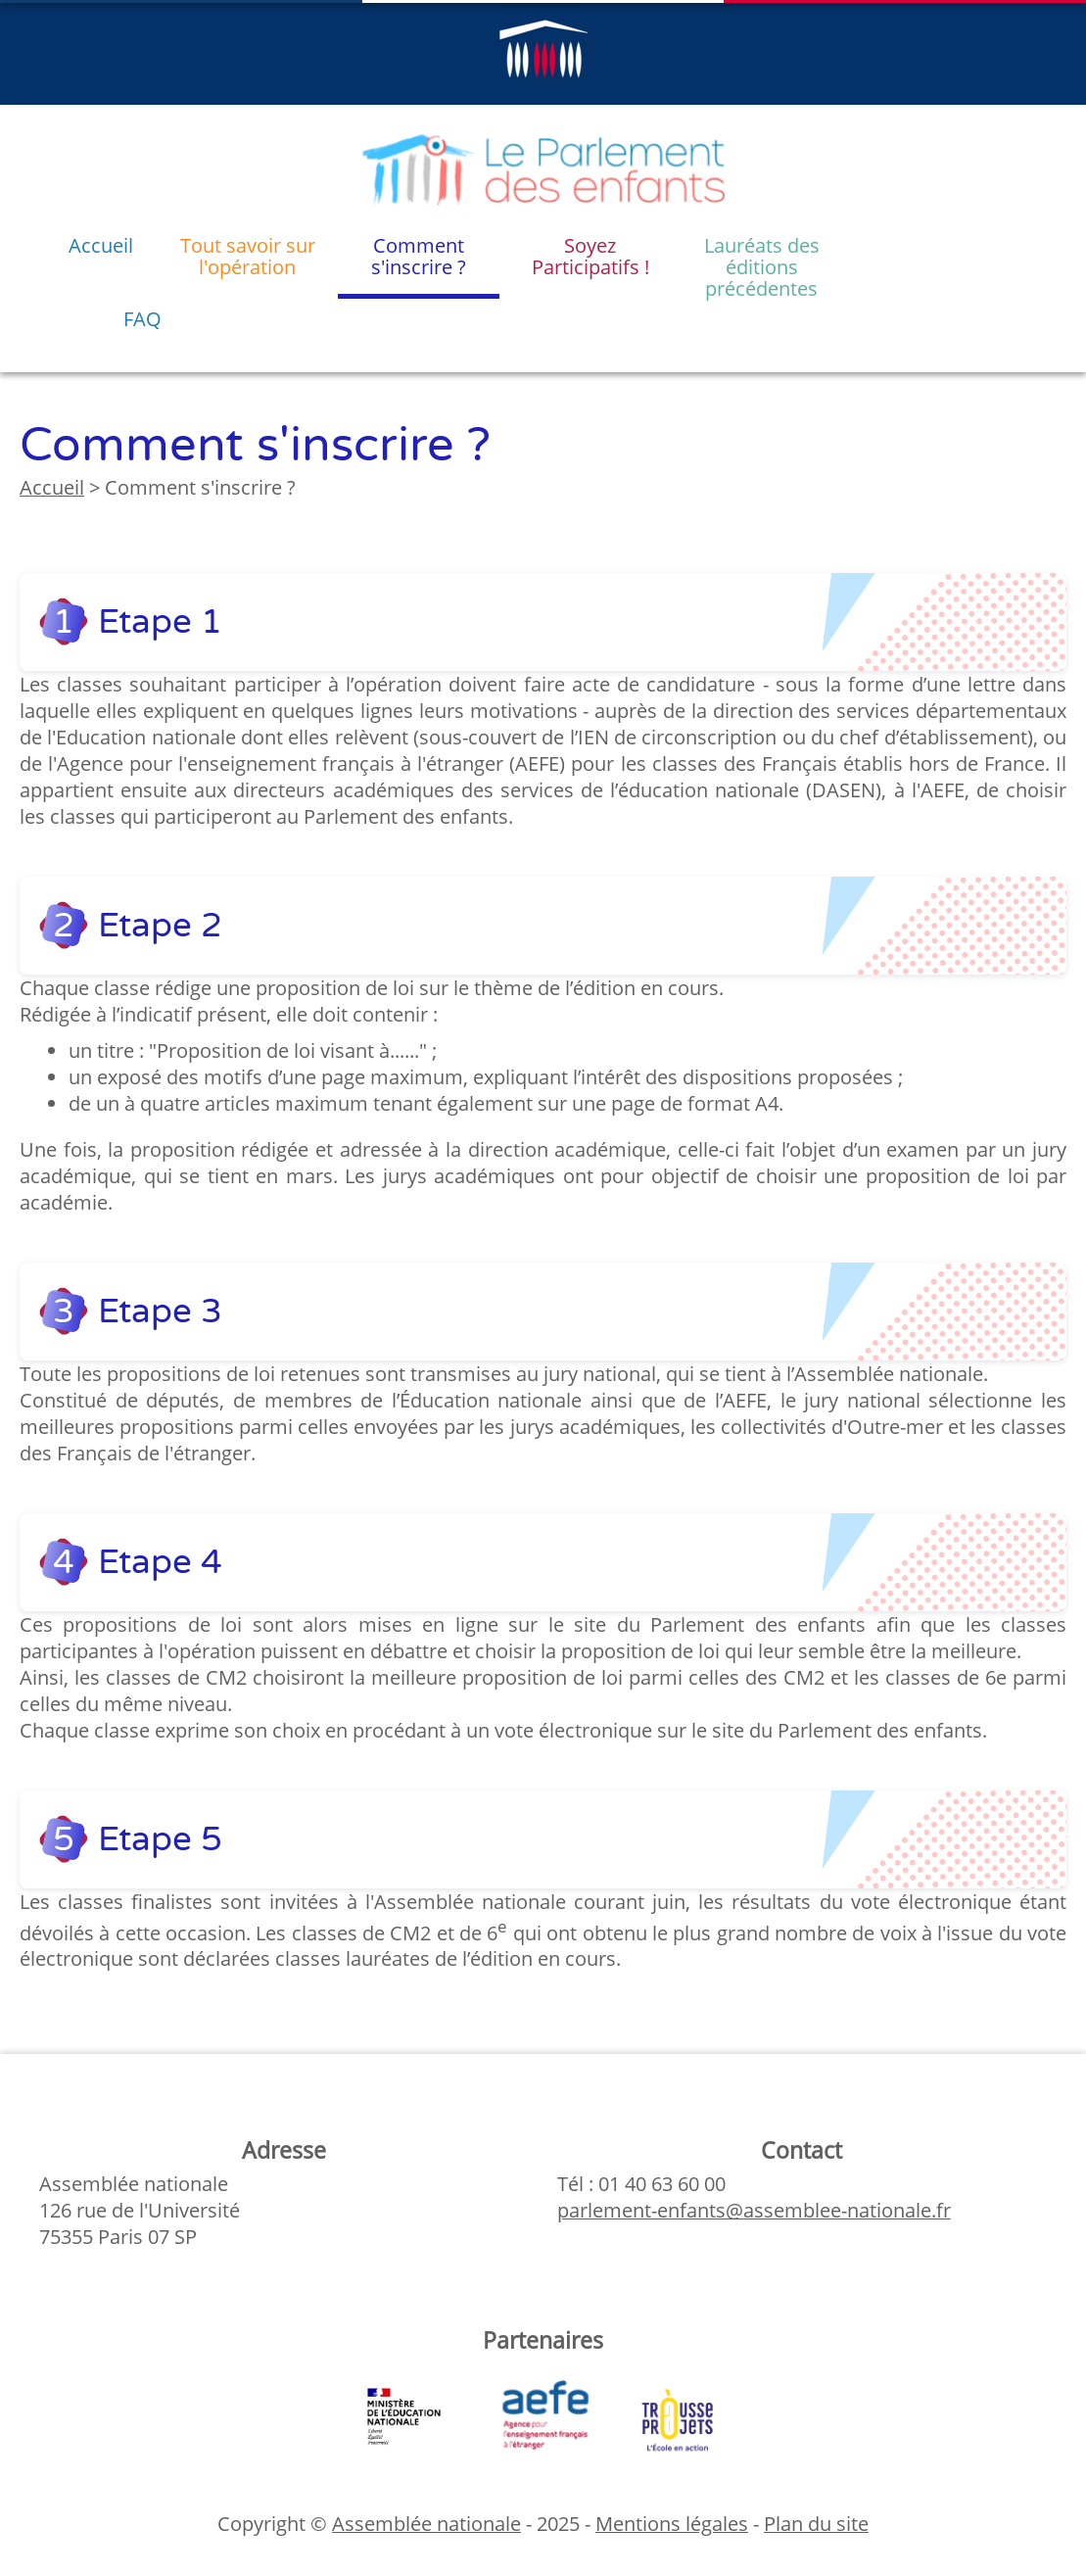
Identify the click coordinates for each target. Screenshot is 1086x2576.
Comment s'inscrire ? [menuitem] (418, 256)
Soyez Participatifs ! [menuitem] (590, 256)
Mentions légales (671, 2523)
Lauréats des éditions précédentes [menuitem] (762, 265)
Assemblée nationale (426, 2523)
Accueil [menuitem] (101, 245)
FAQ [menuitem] (142, 319)
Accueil (52, 487)
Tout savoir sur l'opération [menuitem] (247, 256)
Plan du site (816, 2523)
